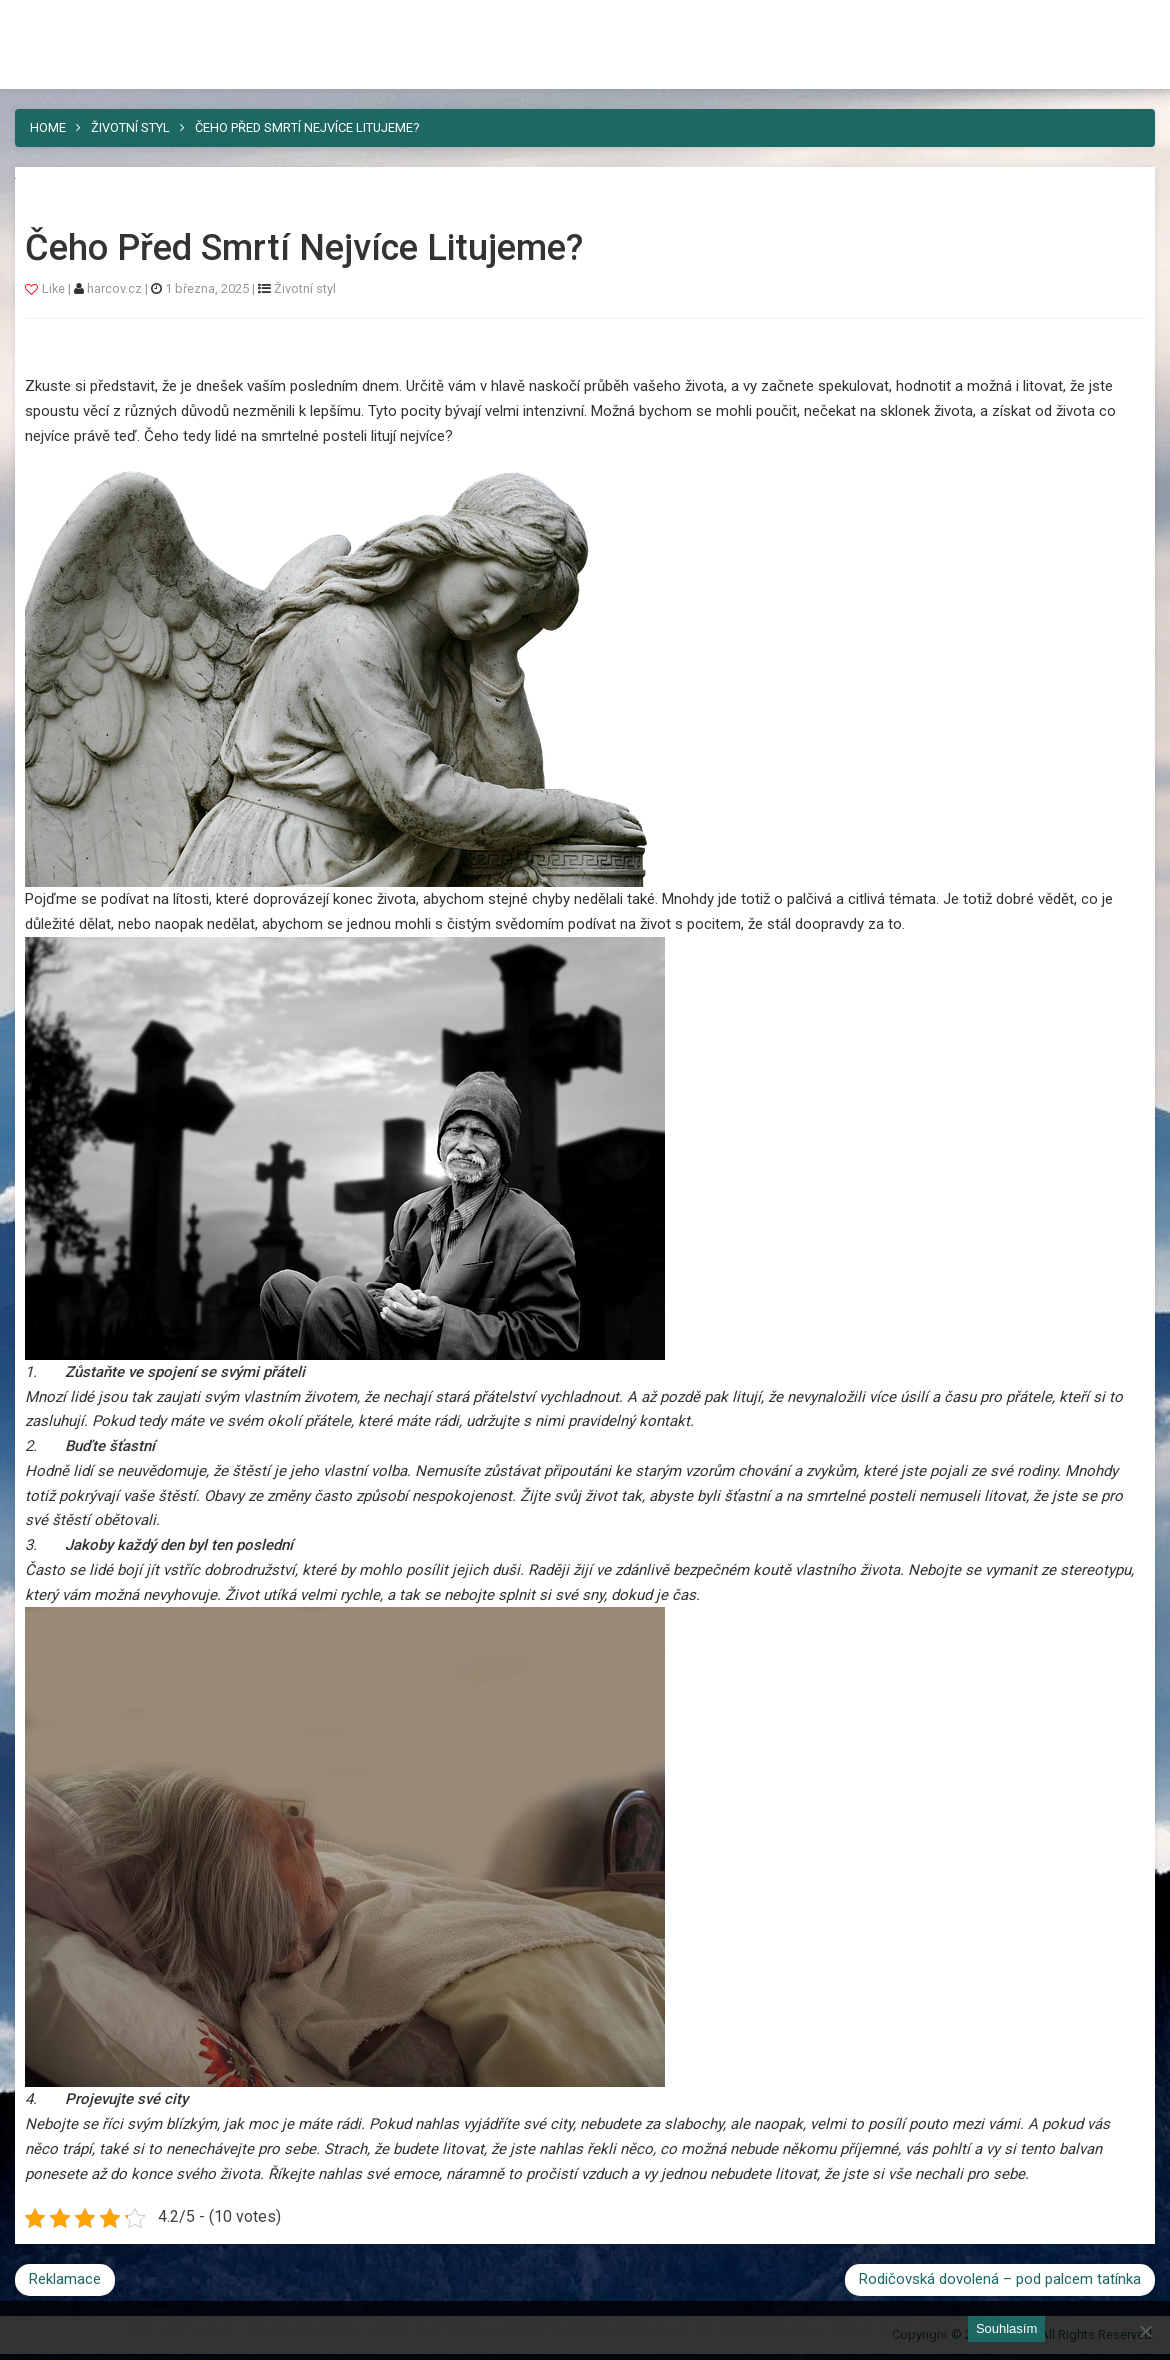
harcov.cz (116, 288)
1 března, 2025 (207, 288)
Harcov (61, 23)
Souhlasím (1006, 2328)
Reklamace (65, 2279)
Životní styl (130, 127)
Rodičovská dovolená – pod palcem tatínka (1000, 2279)
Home (48, 127)
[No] (1145, 2331)
